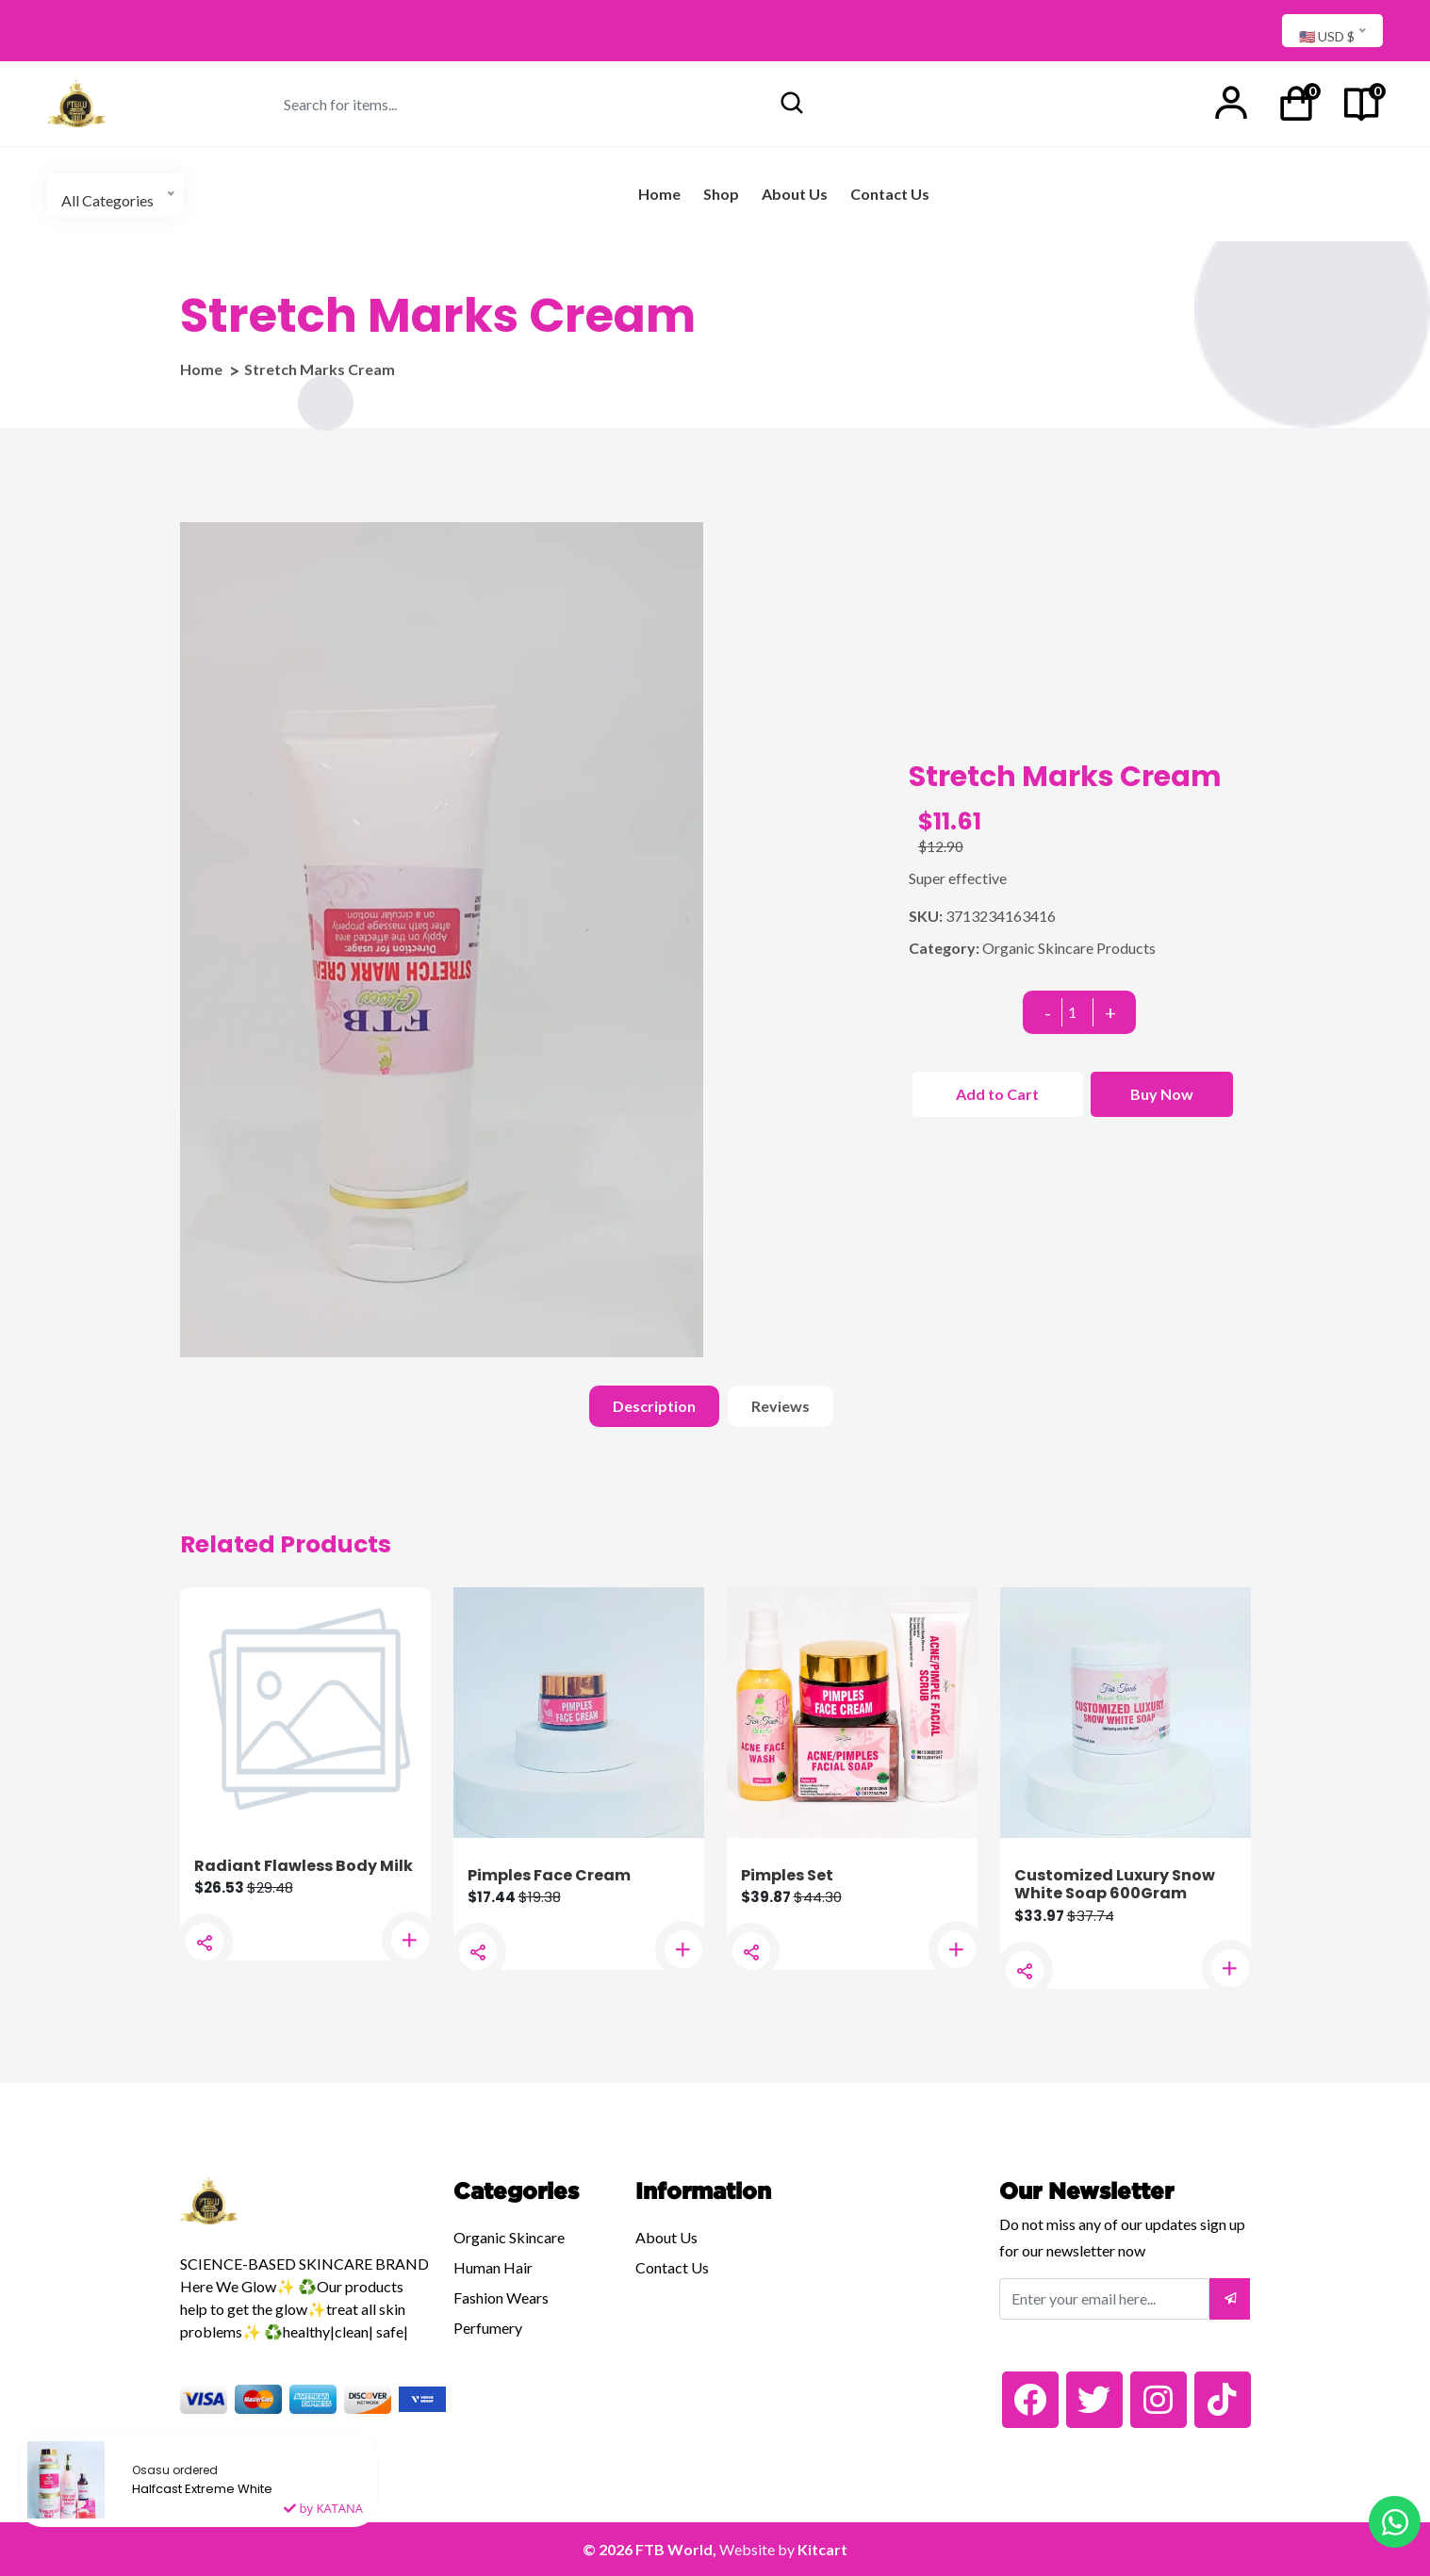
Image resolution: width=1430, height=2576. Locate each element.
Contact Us (889, 194)
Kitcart (822, 2549)
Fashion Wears (501, 2297)
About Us (795, 194)
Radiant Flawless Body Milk (303, 1866)
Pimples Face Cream (549, 1875)
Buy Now (1161, 1094)
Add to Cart (997, 1094)
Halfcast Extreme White (202, 2499)
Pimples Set (787, 1875)
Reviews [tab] (780, 1406)
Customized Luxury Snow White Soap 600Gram (1114, 1884)
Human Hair (493, 2267)
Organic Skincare (509, 2237)
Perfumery (487, 2328)
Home (659, 194)
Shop (721, 194)
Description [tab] (654, 1406)
